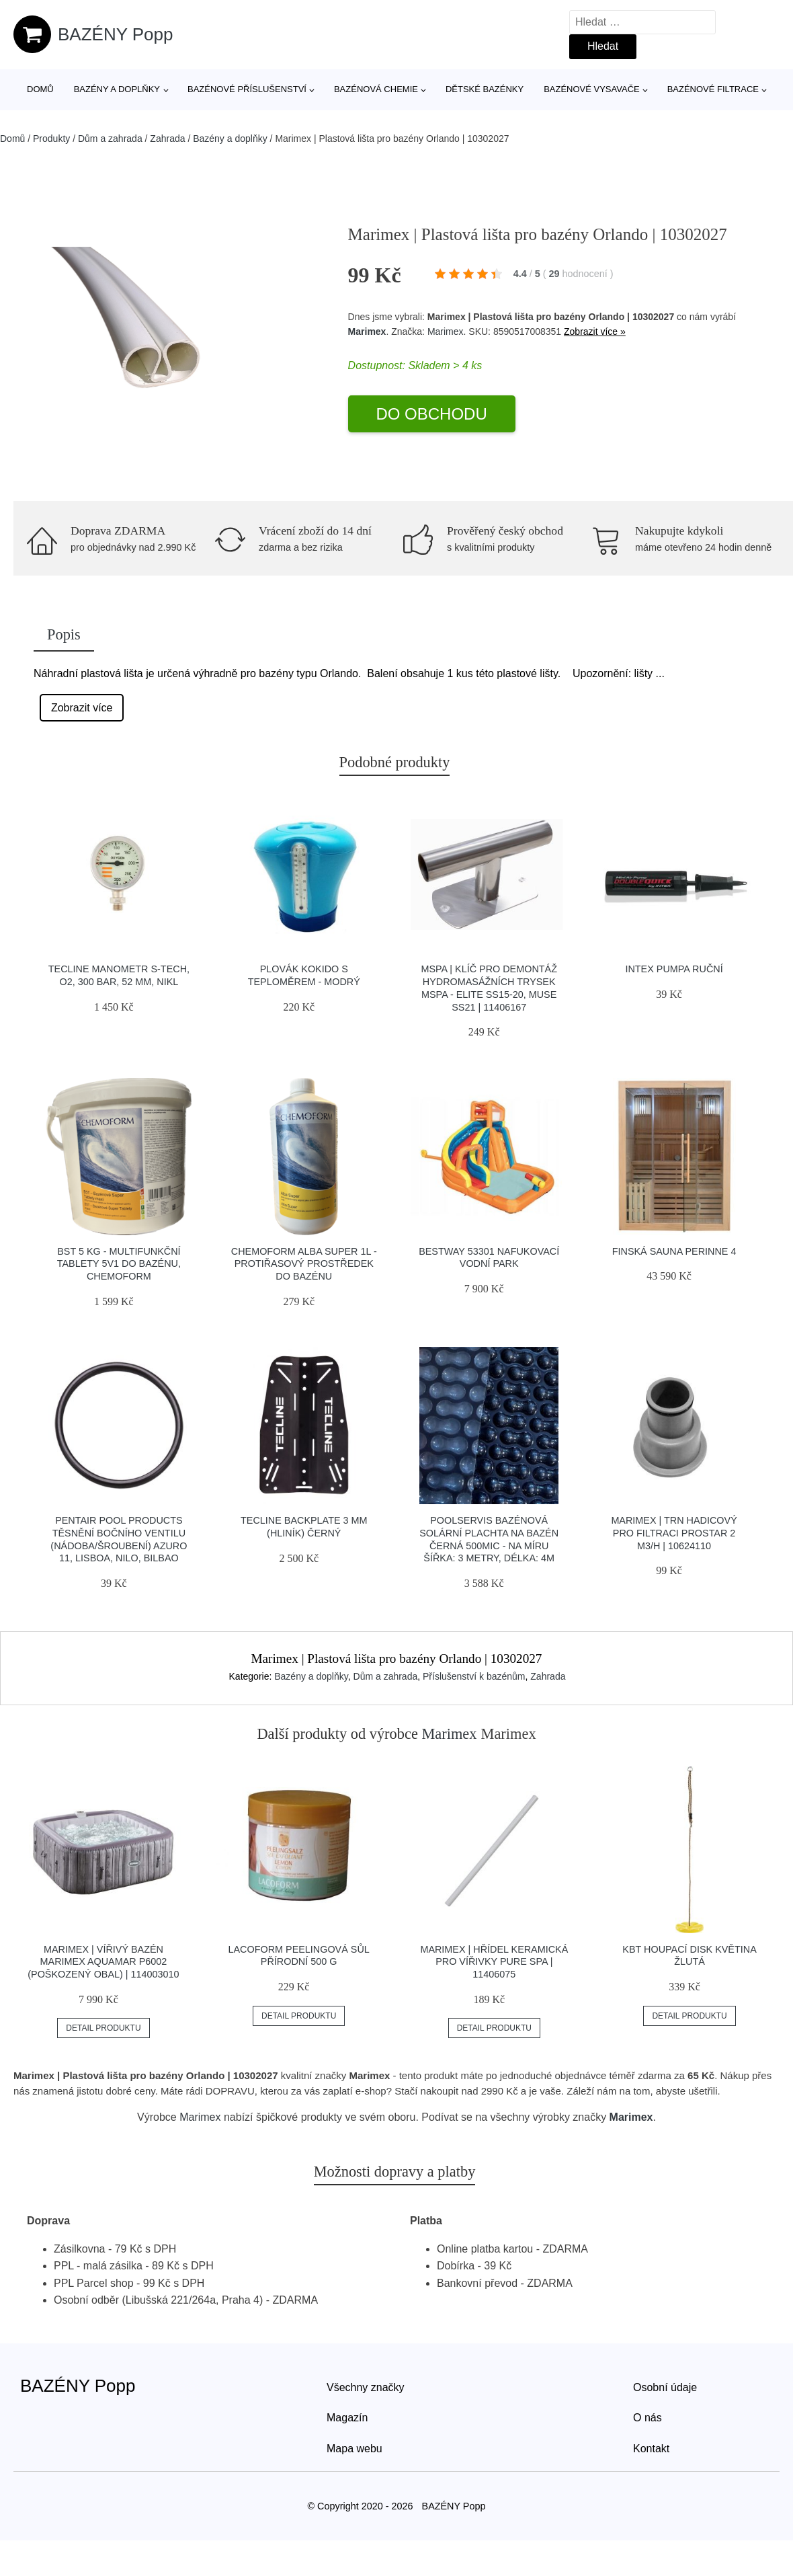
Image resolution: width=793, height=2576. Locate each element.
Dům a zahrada (110, 138)
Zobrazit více (82, 707)
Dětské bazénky (485, 89)
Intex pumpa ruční (673, 969)
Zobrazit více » (595, 331)
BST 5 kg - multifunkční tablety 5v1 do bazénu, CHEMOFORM (119, 1264)
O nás (647, 2417)
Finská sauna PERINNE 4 (674, 1251)
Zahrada (167, 138)
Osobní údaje (665, 2387)
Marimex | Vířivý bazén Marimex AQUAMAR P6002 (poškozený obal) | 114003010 (103, 1962)
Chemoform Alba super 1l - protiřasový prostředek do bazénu (304, 1264)
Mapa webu (354, 2448)
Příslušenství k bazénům (474, 1676)
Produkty (51, 138)
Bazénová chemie (376, 89)
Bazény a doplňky (117, 89)
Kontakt (651, 2448)
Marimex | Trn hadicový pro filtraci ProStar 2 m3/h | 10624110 (674, 1533)
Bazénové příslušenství (246, 89)
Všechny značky (366, 2387)
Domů (40, 89)
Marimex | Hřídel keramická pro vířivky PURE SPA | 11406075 (494, 1962)
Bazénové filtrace (713, 89)
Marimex (367, 331)
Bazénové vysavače (592, 89)
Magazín (347, 2417)
